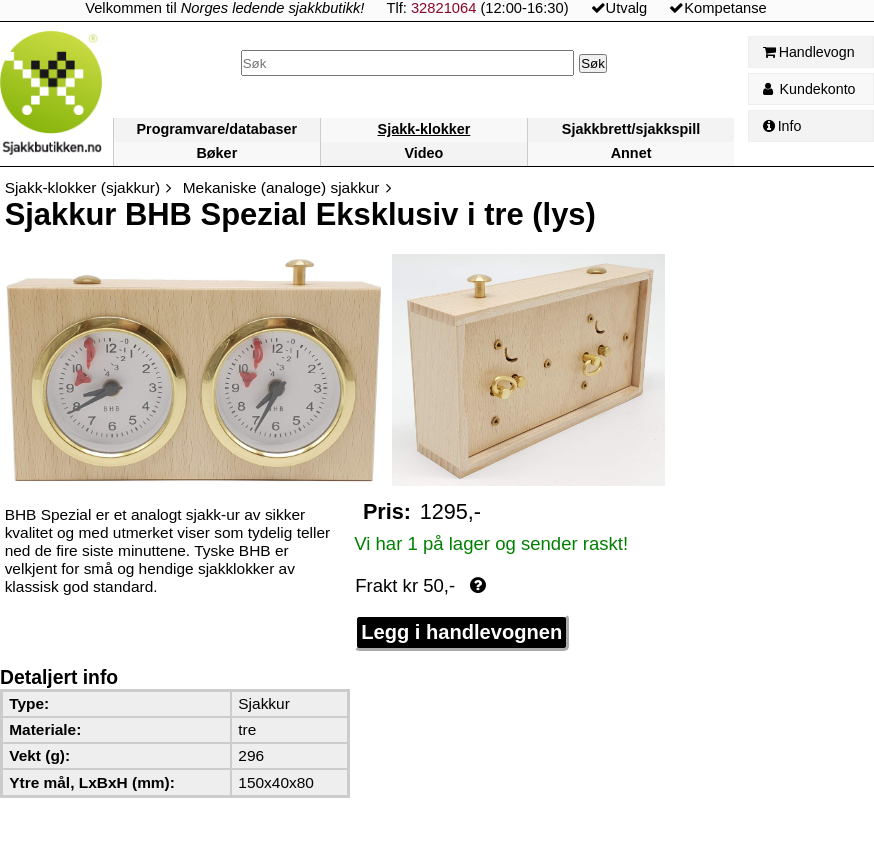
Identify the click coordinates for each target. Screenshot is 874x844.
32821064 (443, 8)
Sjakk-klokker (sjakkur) (82, 187)
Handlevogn (809, 52)
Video (423, 153)
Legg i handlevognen (461, 632)
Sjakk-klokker (424, 129)
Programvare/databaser (216, 129)
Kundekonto (809, 89)
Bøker (216, 153)
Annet (631, 153)
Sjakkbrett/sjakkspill (631, 129)
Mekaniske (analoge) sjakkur (281, 187)
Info (782, 126)
